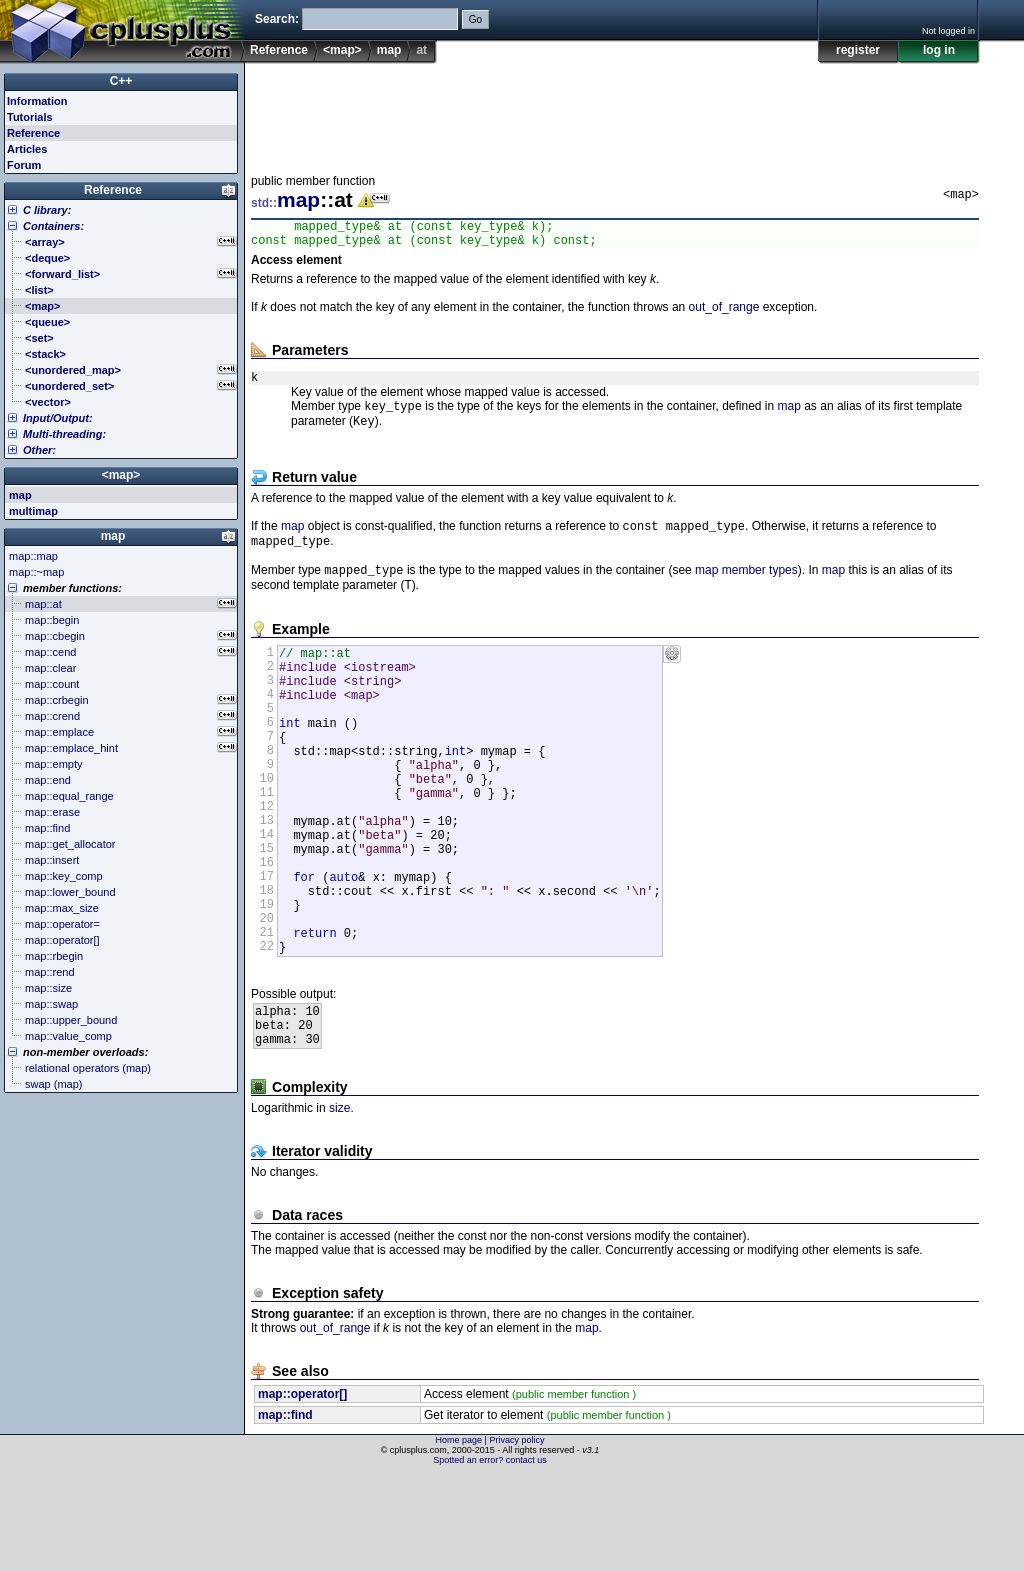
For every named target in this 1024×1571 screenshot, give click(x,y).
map (389, 50)
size (339, 1204)
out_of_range (724, 313)
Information (37, 101)
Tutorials (30, 117)
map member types (746, 589)
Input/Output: (58, 418)
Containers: (53, 226)
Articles (27, 149)
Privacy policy (516, 1536)
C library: (47, 210)
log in (939, 50)
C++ (121, 81)
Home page (459, 1536)
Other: (39, 450)
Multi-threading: (64, 434)
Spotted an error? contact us (490, 1556)
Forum (24, 165)
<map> (342, 50)
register (858, 50)
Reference (279, 50)
